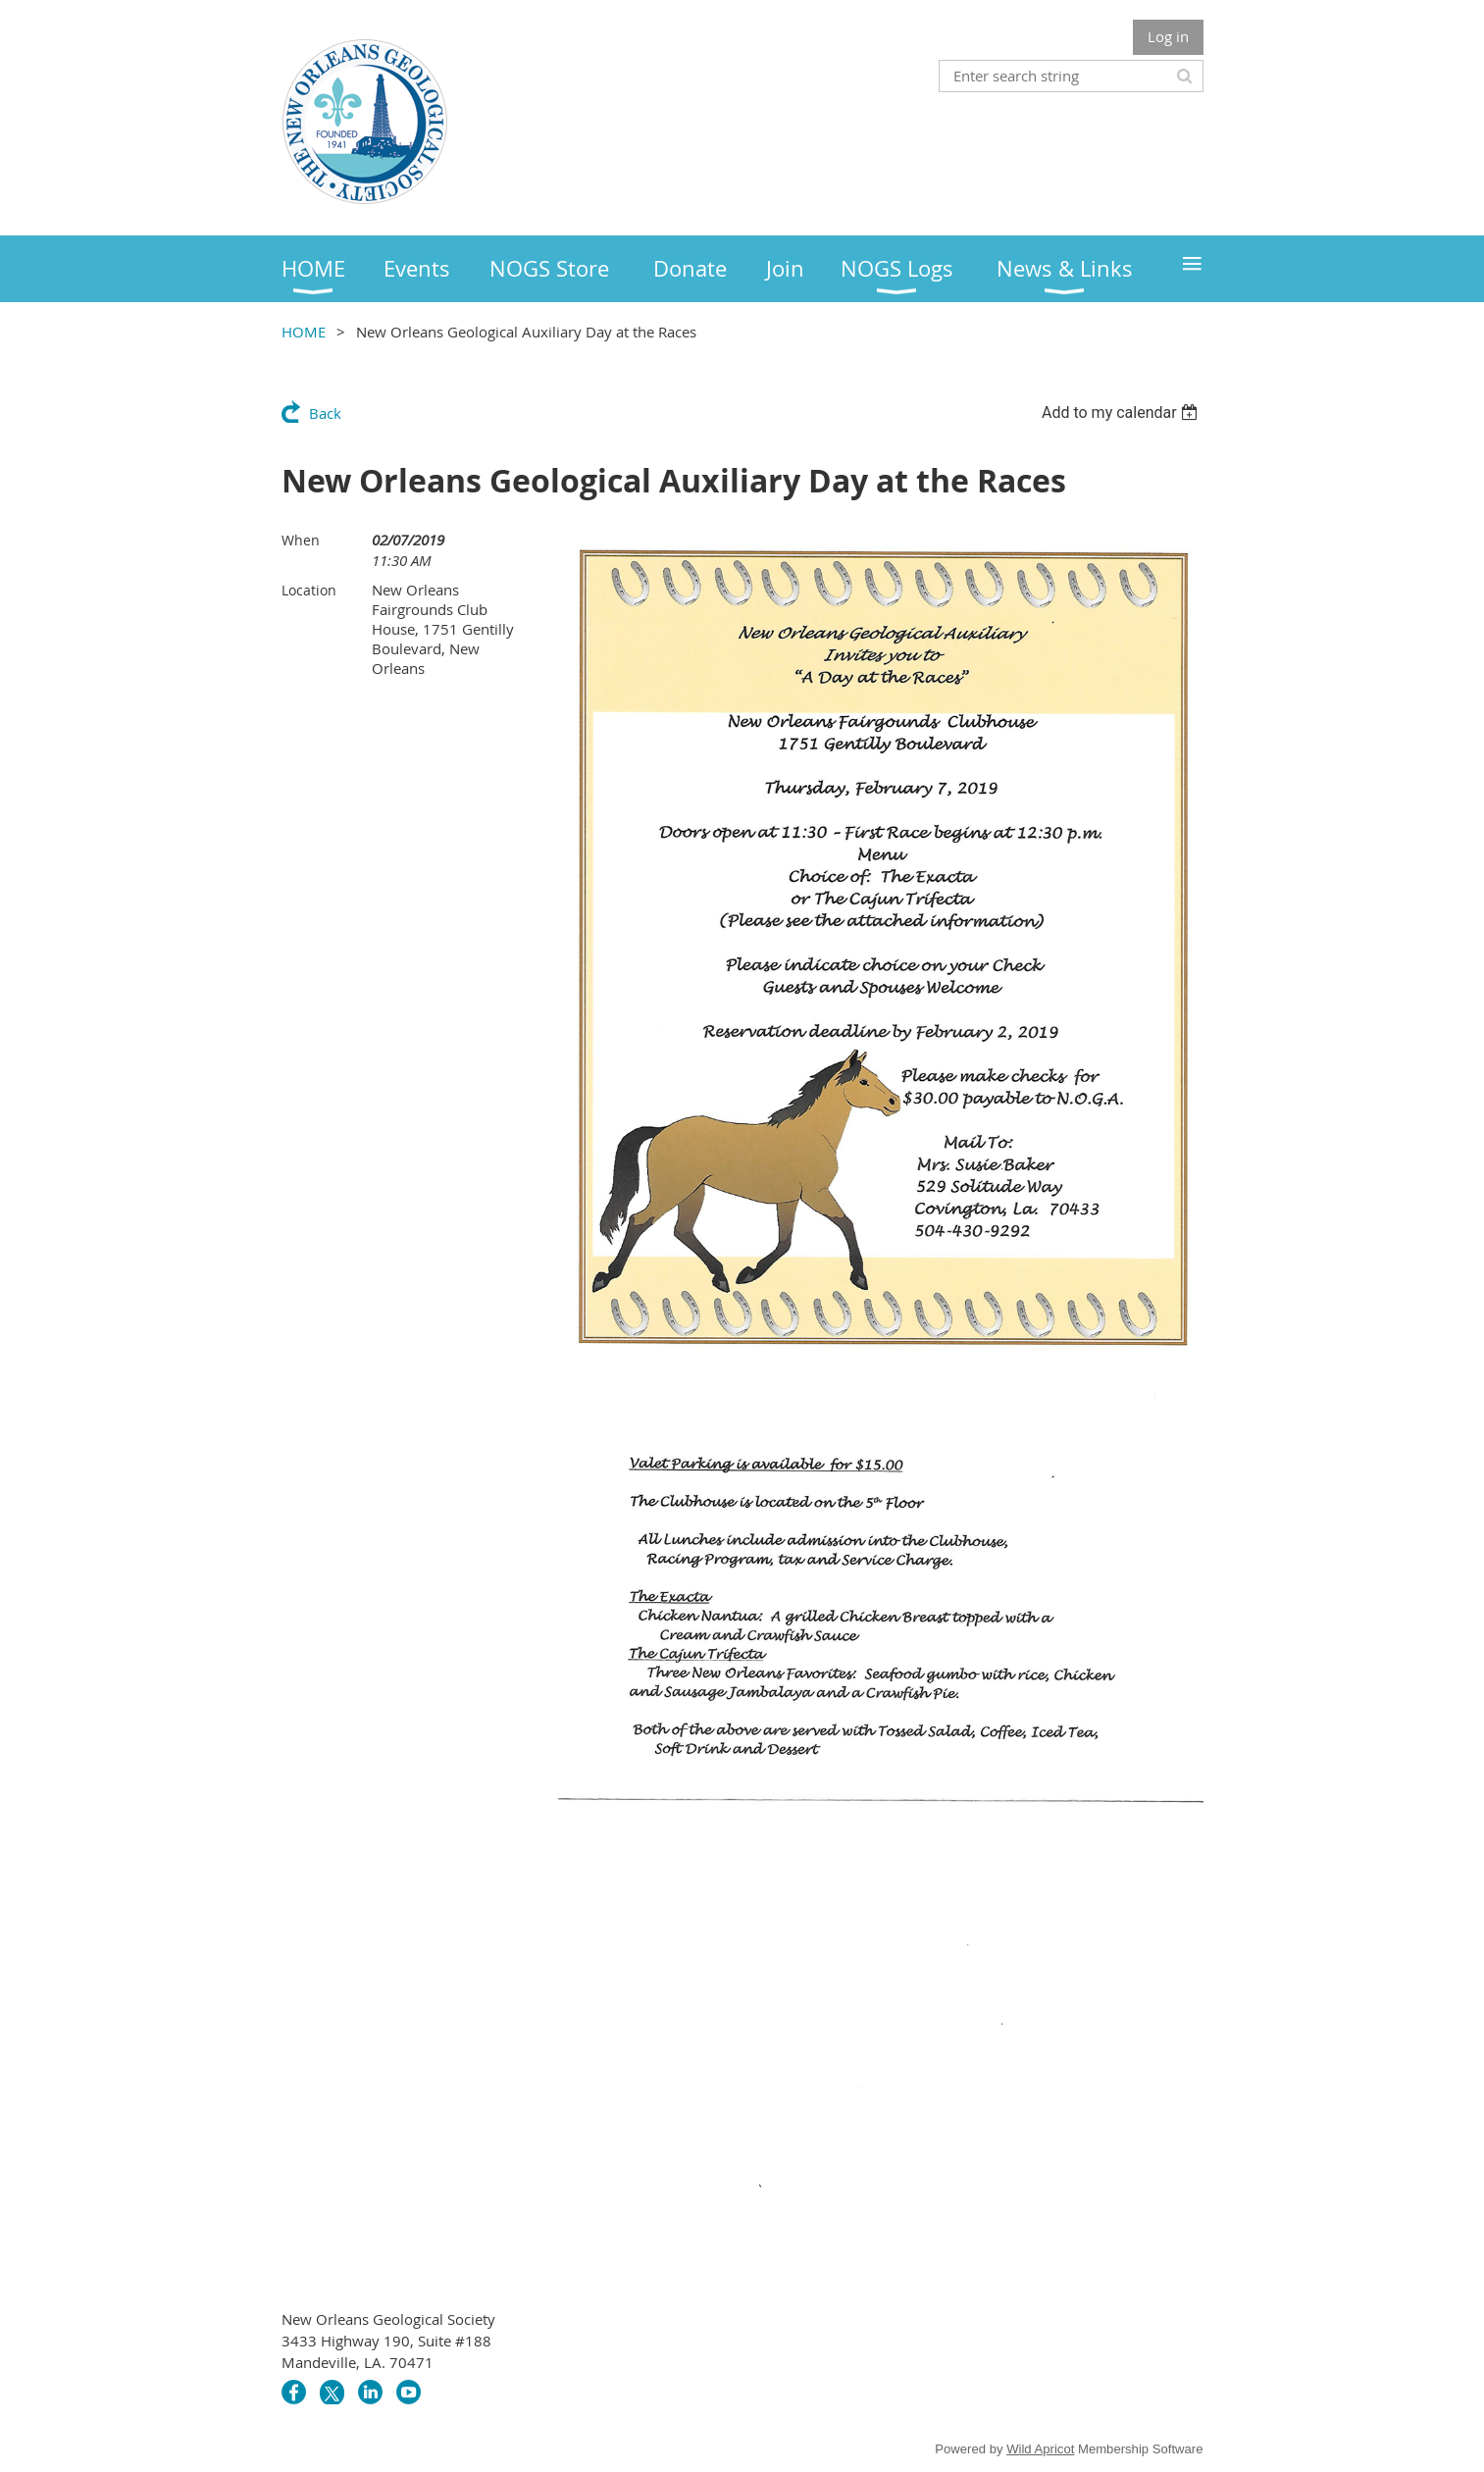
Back (325, 413)
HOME (303, 331)
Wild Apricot (1040, 2449)
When (300, 540)
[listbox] (1122, 412)
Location (308, 590)
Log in (1168, 36)
